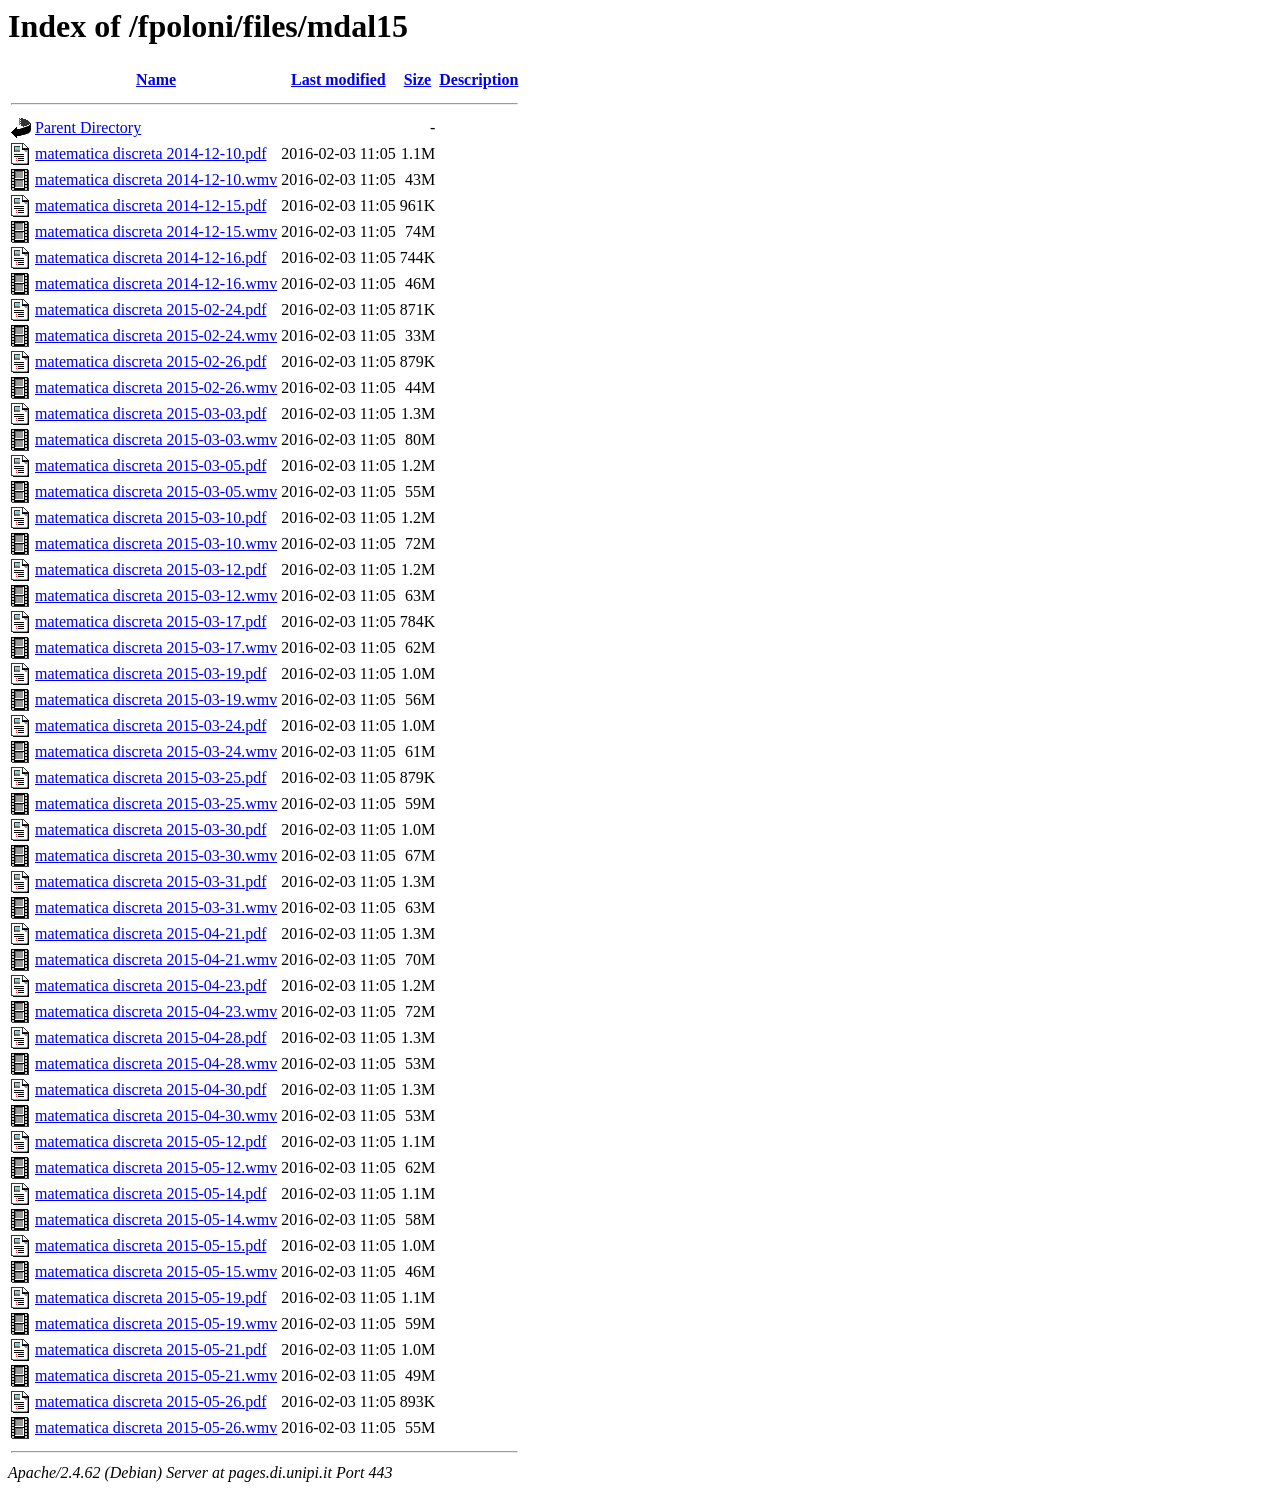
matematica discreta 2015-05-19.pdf (150, 1297)
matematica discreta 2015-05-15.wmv (156, 1271)
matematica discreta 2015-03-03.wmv (156, 439)
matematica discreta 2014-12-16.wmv (156, 283)
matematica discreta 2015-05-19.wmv (156, 1323)
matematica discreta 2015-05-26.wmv (156, 1427)
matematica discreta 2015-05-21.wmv (156, 1375)
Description (478, 79)
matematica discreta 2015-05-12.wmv (156, 1167)
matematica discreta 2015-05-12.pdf (150, 1141)
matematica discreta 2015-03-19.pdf (150, 673)
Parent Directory (88, 127)
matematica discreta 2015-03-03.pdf (150, 413)
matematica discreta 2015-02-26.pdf (150, 361)
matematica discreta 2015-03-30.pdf (150, 829)
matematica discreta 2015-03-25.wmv (156, 803)
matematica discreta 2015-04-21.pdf (150, 933)
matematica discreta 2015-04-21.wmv (156, 959)
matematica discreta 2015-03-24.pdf (150, 725)
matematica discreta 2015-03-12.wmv (156, 595)
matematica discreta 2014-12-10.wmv (156, 179)
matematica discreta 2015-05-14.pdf (150, 1193)
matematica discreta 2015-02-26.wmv (156, 387)
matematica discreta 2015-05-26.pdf (150, 1401)
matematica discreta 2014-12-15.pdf (150, 205)
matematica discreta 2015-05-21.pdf (150, 1349)
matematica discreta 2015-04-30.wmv (156, 1115)
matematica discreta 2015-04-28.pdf (150, 1037)
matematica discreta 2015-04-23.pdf (150, 985)
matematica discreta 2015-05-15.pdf (150, 1245)
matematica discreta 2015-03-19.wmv (156, 699)
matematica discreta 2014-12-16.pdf (150, 257)
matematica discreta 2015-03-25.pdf (150, 777)
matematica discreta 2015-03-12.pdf (150, 569)
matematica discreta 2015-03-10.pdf (150, 517)
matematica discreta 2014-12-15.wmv (156, 231)
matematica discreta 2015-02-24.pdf (150, 309)
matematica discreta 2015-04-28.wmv (156, 1063)
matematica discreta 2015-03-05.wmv (156, 491)
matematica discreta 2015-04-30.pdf (150, 1089)
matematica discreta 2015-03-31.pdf (150, 881)
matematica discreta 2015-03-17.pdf (150, 621)
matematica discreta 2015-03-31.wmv (156, 907)
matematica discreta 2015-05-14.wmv (156, 1219)
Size (418, 79)
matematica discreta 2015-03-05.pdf (150, 465)
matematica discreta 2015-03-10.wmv (156, 543)
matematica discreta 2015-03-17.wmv (156, 647)
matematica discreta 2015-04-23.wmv (156, 1011)
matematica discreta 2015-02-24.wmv (156, 335)
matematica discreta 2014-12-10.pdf (150, 153)
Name (156, 79)
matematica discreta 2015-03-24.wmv (156, 751)
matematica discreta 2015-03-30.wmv (156, 855)
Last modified (338, 79)
